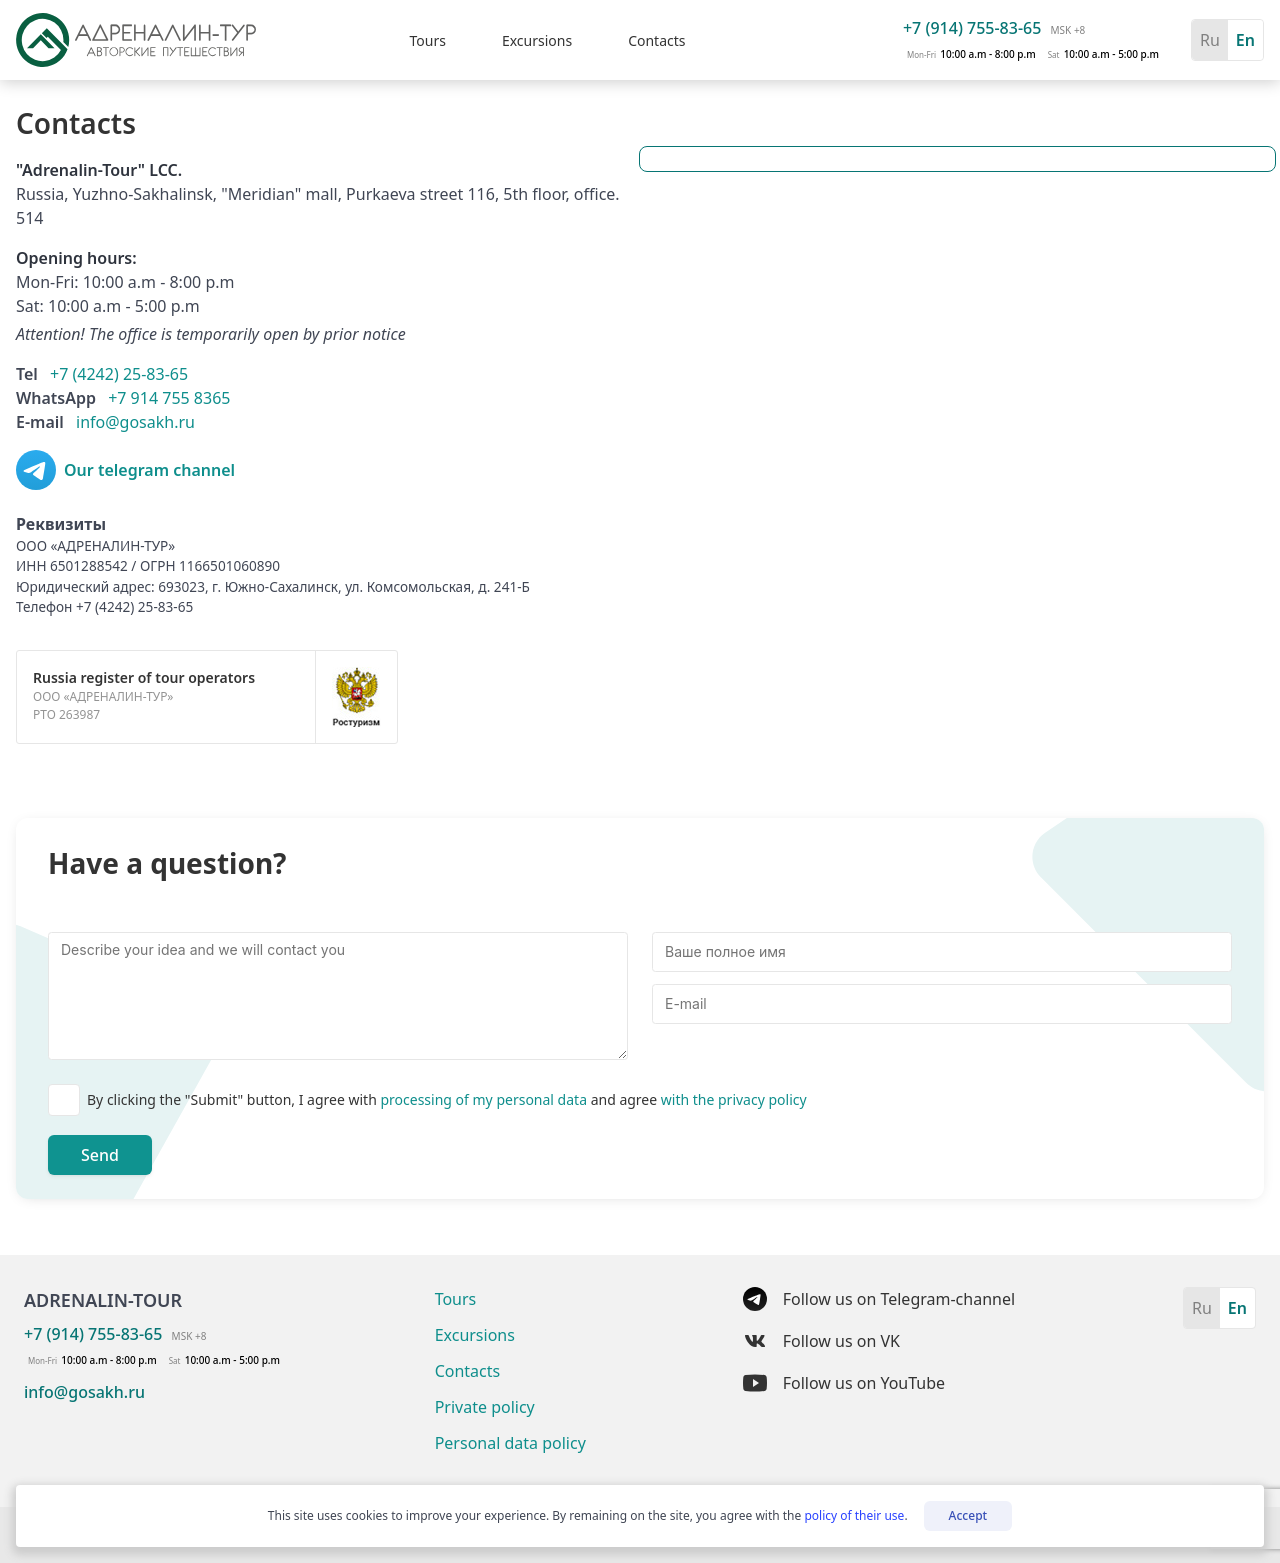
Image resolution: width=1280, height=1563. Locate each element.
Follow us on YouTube (844, 1383)
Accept (968, 1515)
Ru (1210, 40)
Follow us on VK (821, 1341)
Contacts (656, 40)
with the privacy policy (734, 1099)
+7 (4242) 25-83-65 (119, 374)
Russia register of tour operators (144, 677)
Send (100, 1155)
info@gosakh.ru (135, 422)
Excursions (537, 40)
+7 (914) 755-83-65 (972, 28)
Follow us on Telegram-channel (879, 1299)
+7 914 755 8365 (169, 398)
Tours (427, 40)
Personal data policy (510, 1443)
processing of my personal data (485, 1099)
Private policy (485, 1407)
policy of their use (854, 1515)
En (1245, 40)
